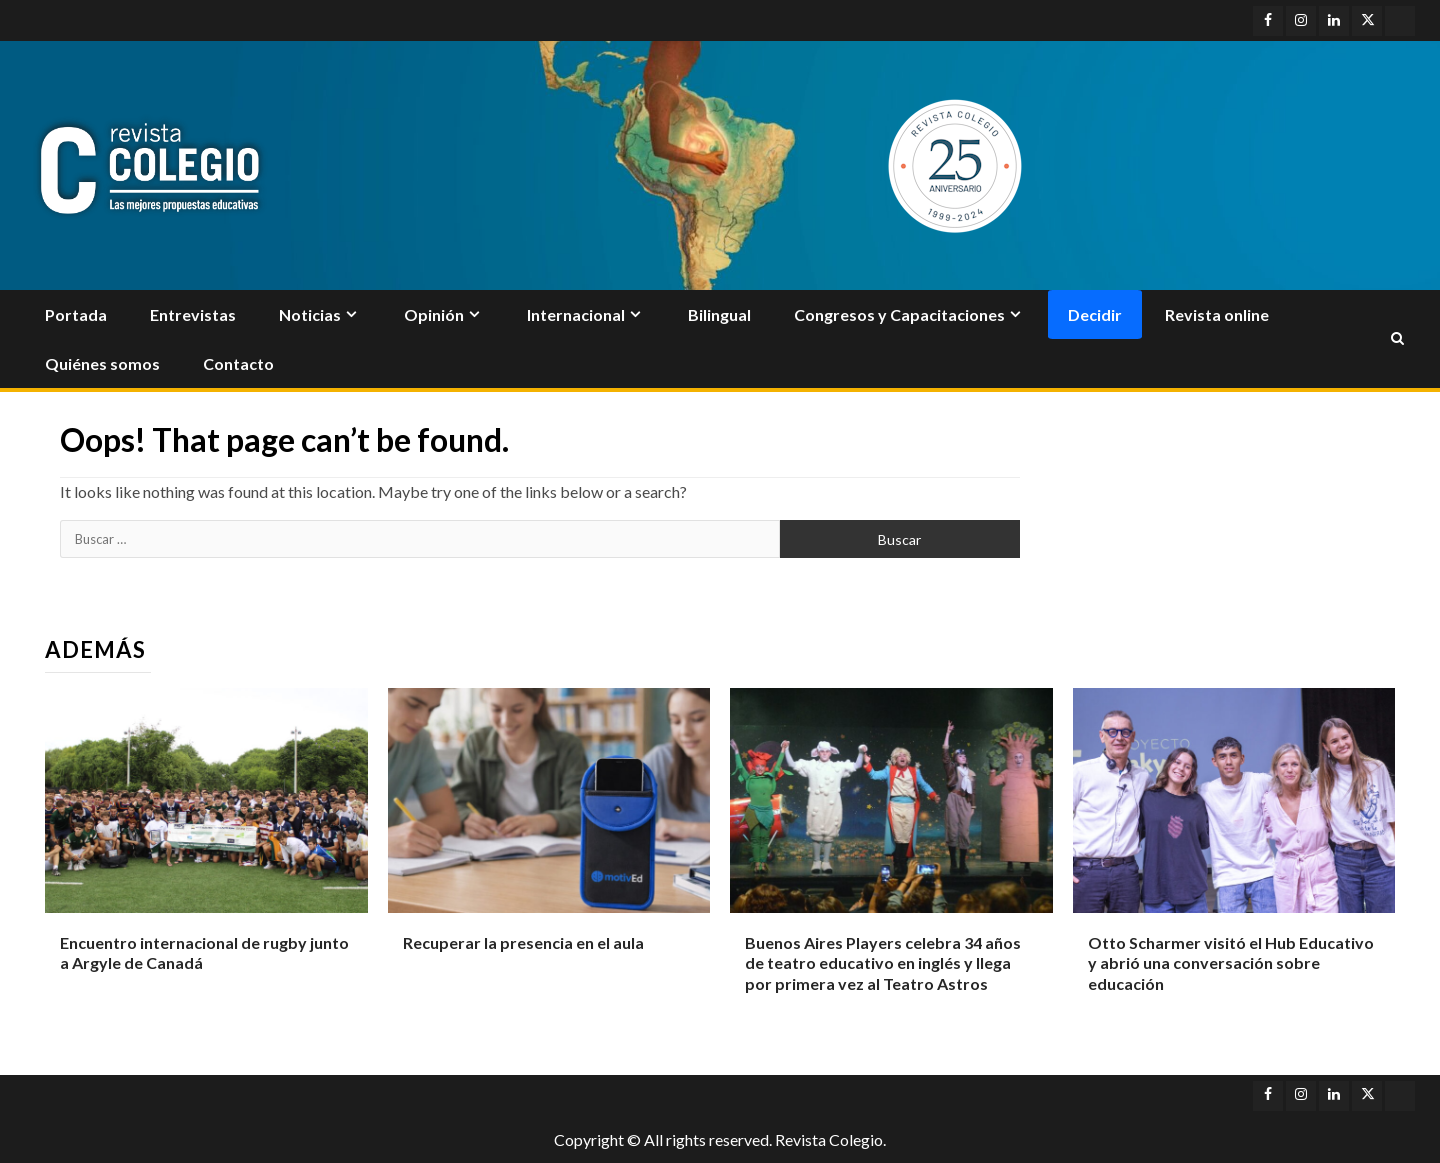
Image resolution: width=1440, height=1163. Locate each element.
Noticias (310, 314)
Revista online (1217, 314)
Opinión (434, 314)
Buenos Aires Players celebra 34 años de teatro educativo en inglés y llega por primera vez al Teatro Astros (883, 963)
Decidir (1095, 314)
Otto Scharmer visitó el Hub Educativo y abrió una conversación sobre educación (1231, 963)
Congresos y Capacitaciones (899, 314)
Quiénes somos (102, 363)
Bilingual (719, 314)
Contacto (238, 363)
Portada (76, 314)
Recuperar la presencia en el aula (523, 942)
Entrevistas (193, 314)
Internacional (576, 314)
